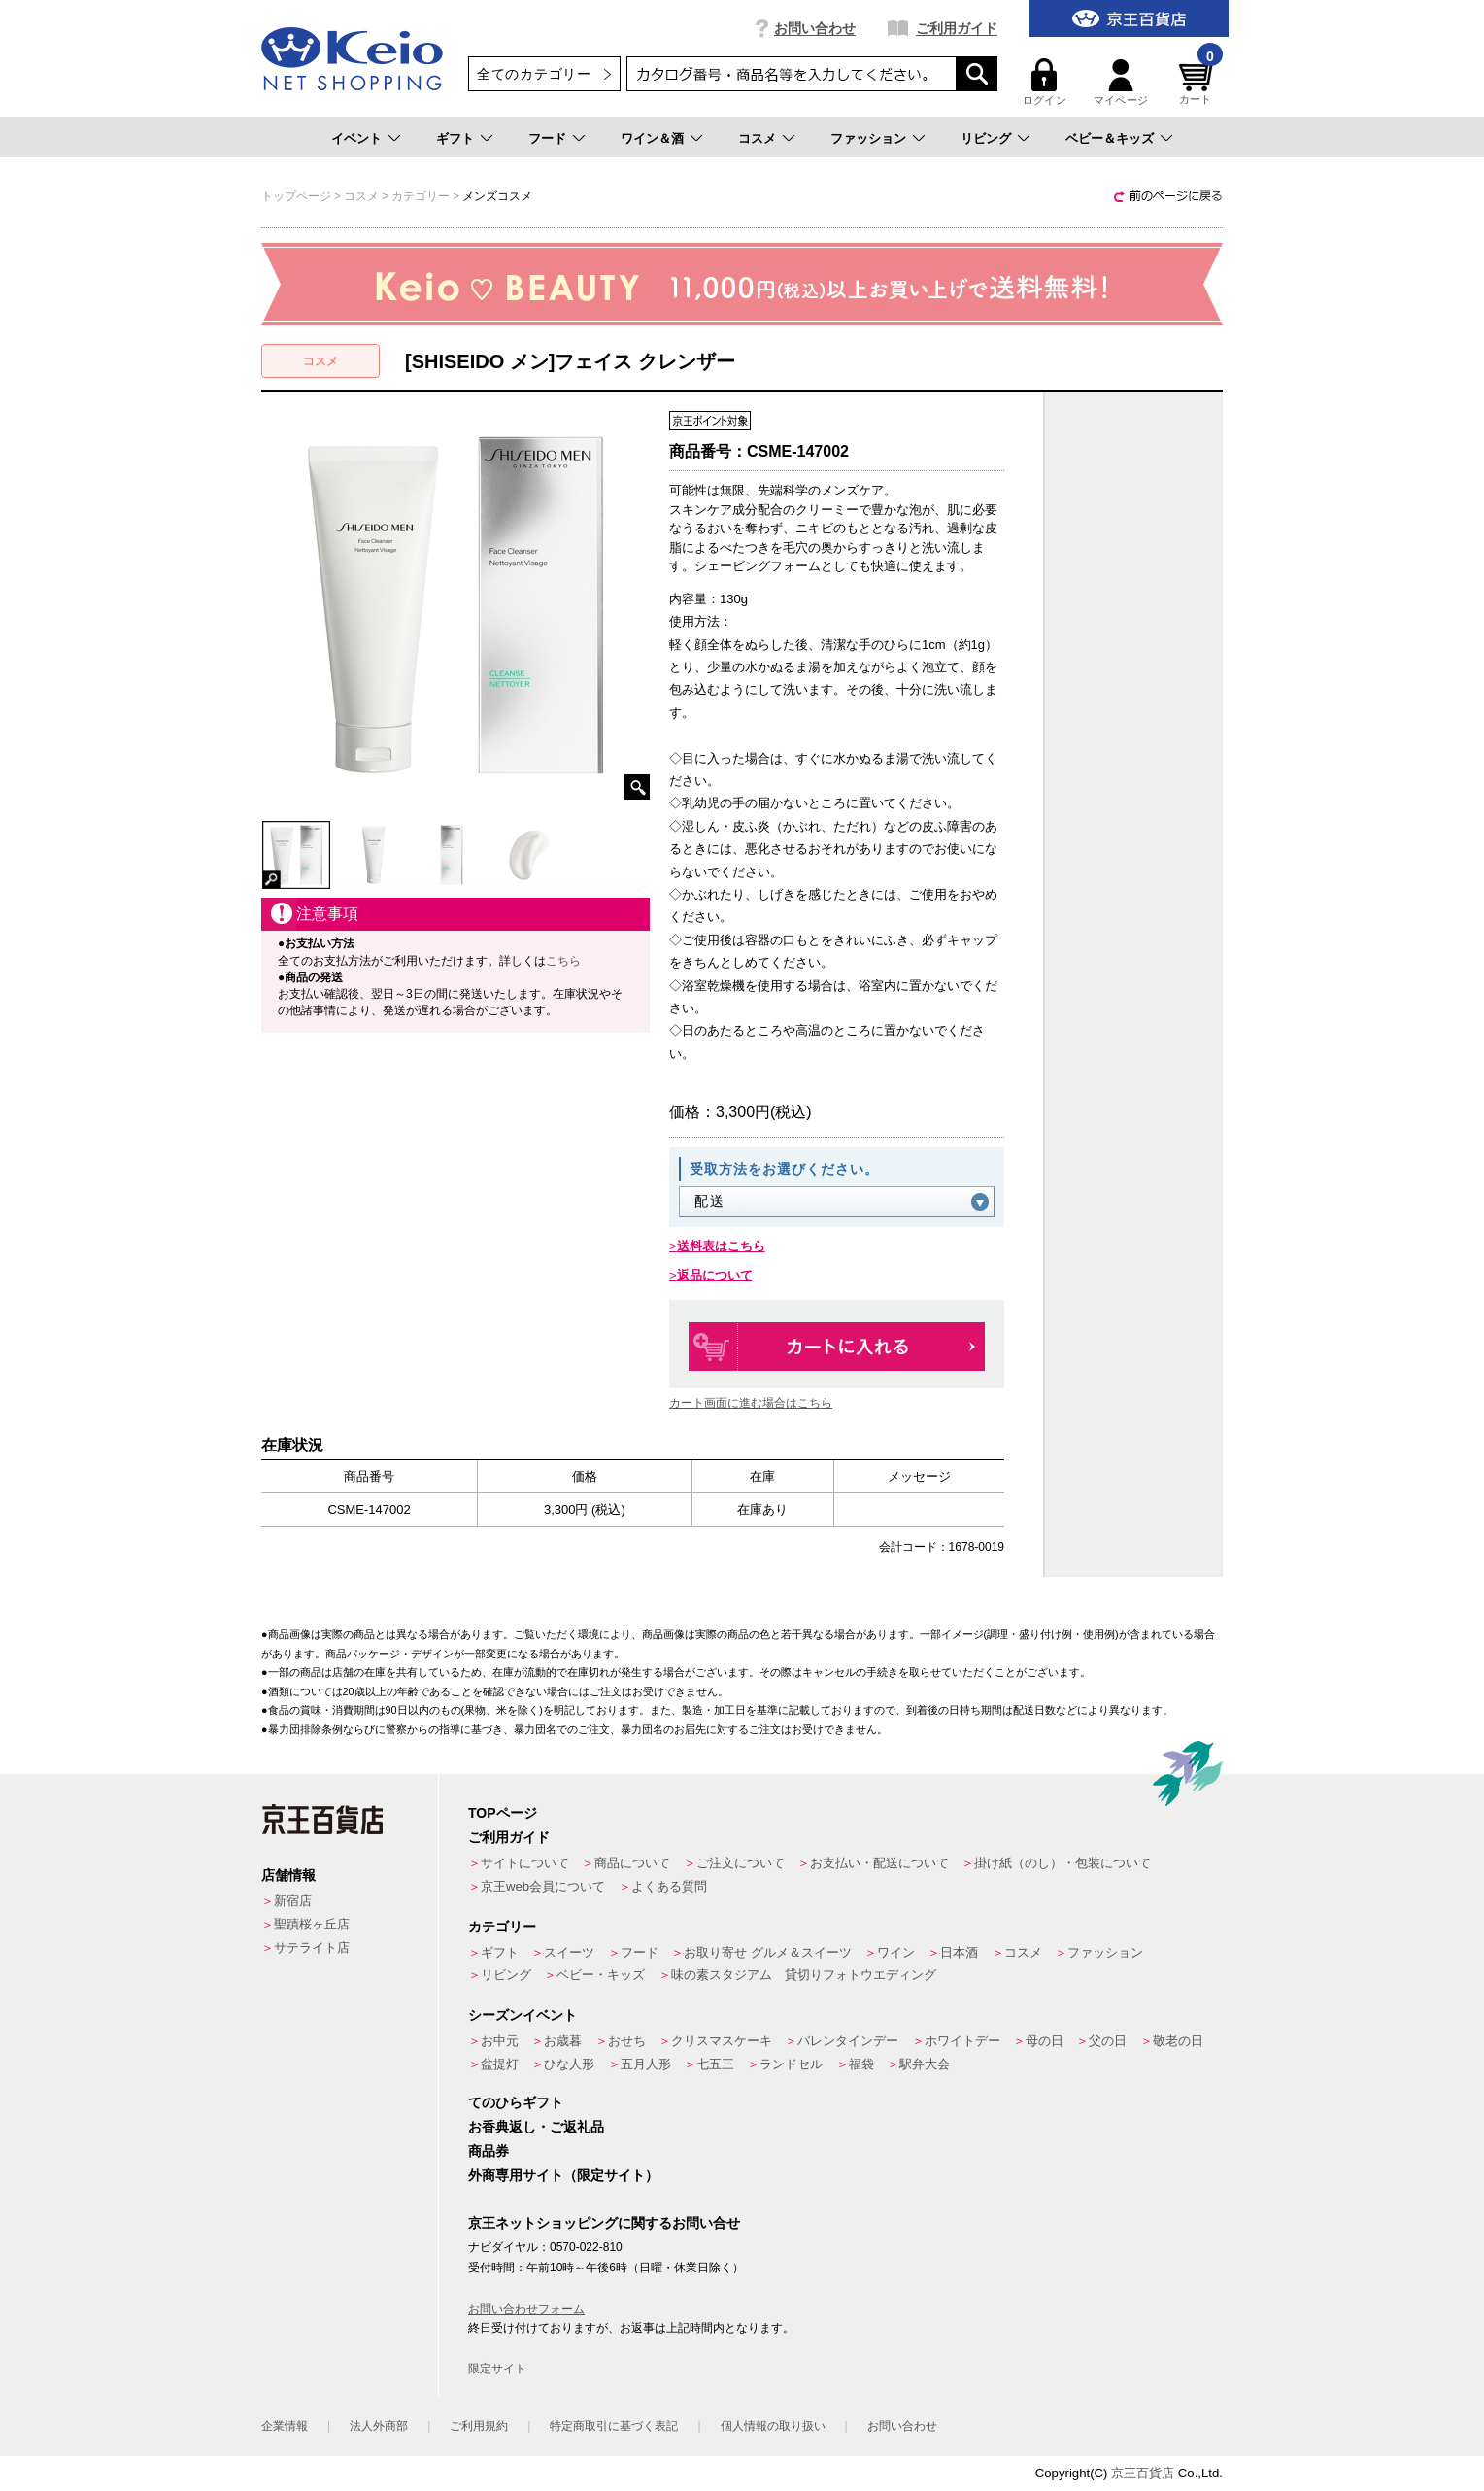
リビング (986, 138)
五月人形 (646, 2064)
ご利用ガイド (956, 28)
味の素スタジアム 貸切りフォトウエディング (803, 1974)
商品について (632, 1863)
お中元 (500, 2040)
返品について (715, 1275)
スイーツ (569, 1952)
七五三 (715, 2064)
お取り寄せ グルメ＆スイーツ (768, 1952)
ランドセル (791, 2064)
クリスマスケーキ (721, 2040)
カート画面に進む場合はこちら (750, 1403)
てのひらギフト (515, 2102)
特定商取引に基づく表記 (614, 2426)
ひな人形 (569, 2064)
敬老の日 (1178, 2040)
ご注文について (740, 1863)
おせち (627, 2040)
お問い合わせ (815, 28)
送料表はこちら (721, 1246)
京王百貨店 (1142, 2473)
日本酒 (959, 1952)
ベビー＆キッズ (1109, 138)
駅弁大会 (924, 2064)
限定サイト (497, 2368)
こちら (563, 961)
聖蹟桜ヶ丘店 (312, 1924)
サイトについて (525, 1863)
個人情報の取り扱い (773, 2426)
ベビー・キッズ (600, 1974)
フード (547, 138)
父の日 (1108, 2040)
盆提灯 (500, 2064)
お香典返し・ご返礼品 (536, 2126)
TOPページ (502, 1813)
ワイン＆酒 (652, 138)
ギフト (455, 138)
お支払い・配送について (879, 1863)
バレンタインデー (847, 2040)
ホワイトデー (962, 2040)
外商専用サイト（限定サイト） (563, 2175)
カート (1198, 82)
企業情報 (284, 2426)
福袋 (861, 2064)
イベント (356, 138)
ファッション (868, 138)
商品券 (488, 2151)
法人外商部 (379, 2426)
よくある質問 (669, 1886)
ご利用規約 (479, 2426)
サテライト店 (312, 1947)
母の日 (1044, 2040)
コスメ (757, 138)
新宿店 (293, 1901)
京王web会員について (543, 1886)
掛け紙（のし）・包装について (1062, 1863)
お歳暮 (563, 2040)
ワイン (896, 1952)
